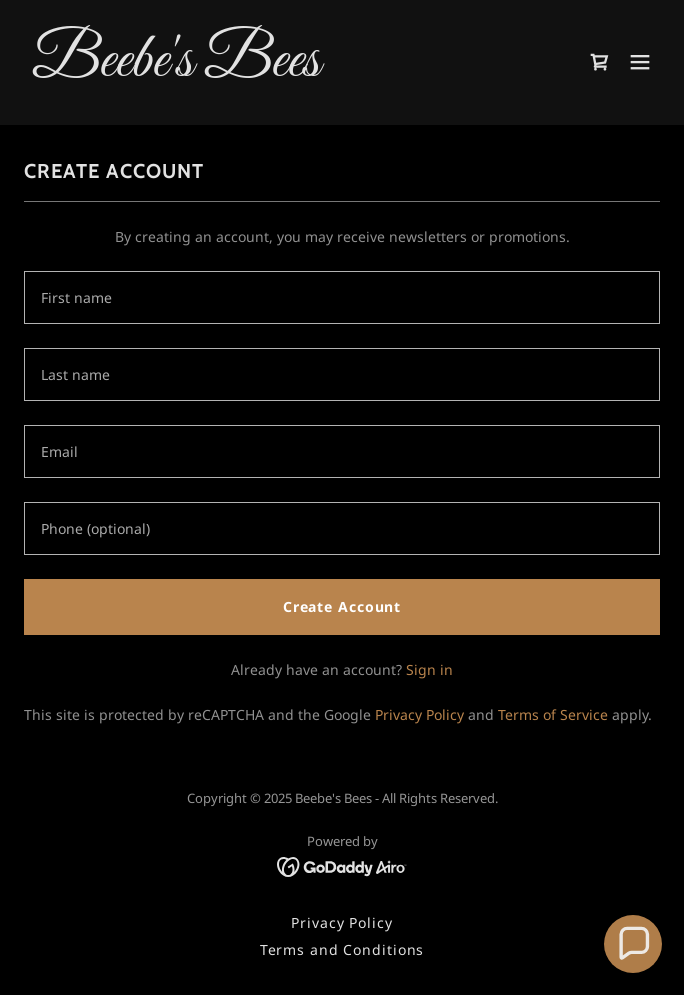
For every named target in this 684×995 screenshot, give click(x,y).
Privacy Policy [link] (419, 714)
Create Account (342, 606)
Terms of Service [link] (553, 714)
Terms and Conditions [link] (342, 949)
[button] (640, 62)
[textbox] (342, 297)
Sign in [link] (429, 669)
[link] (246, 70)
